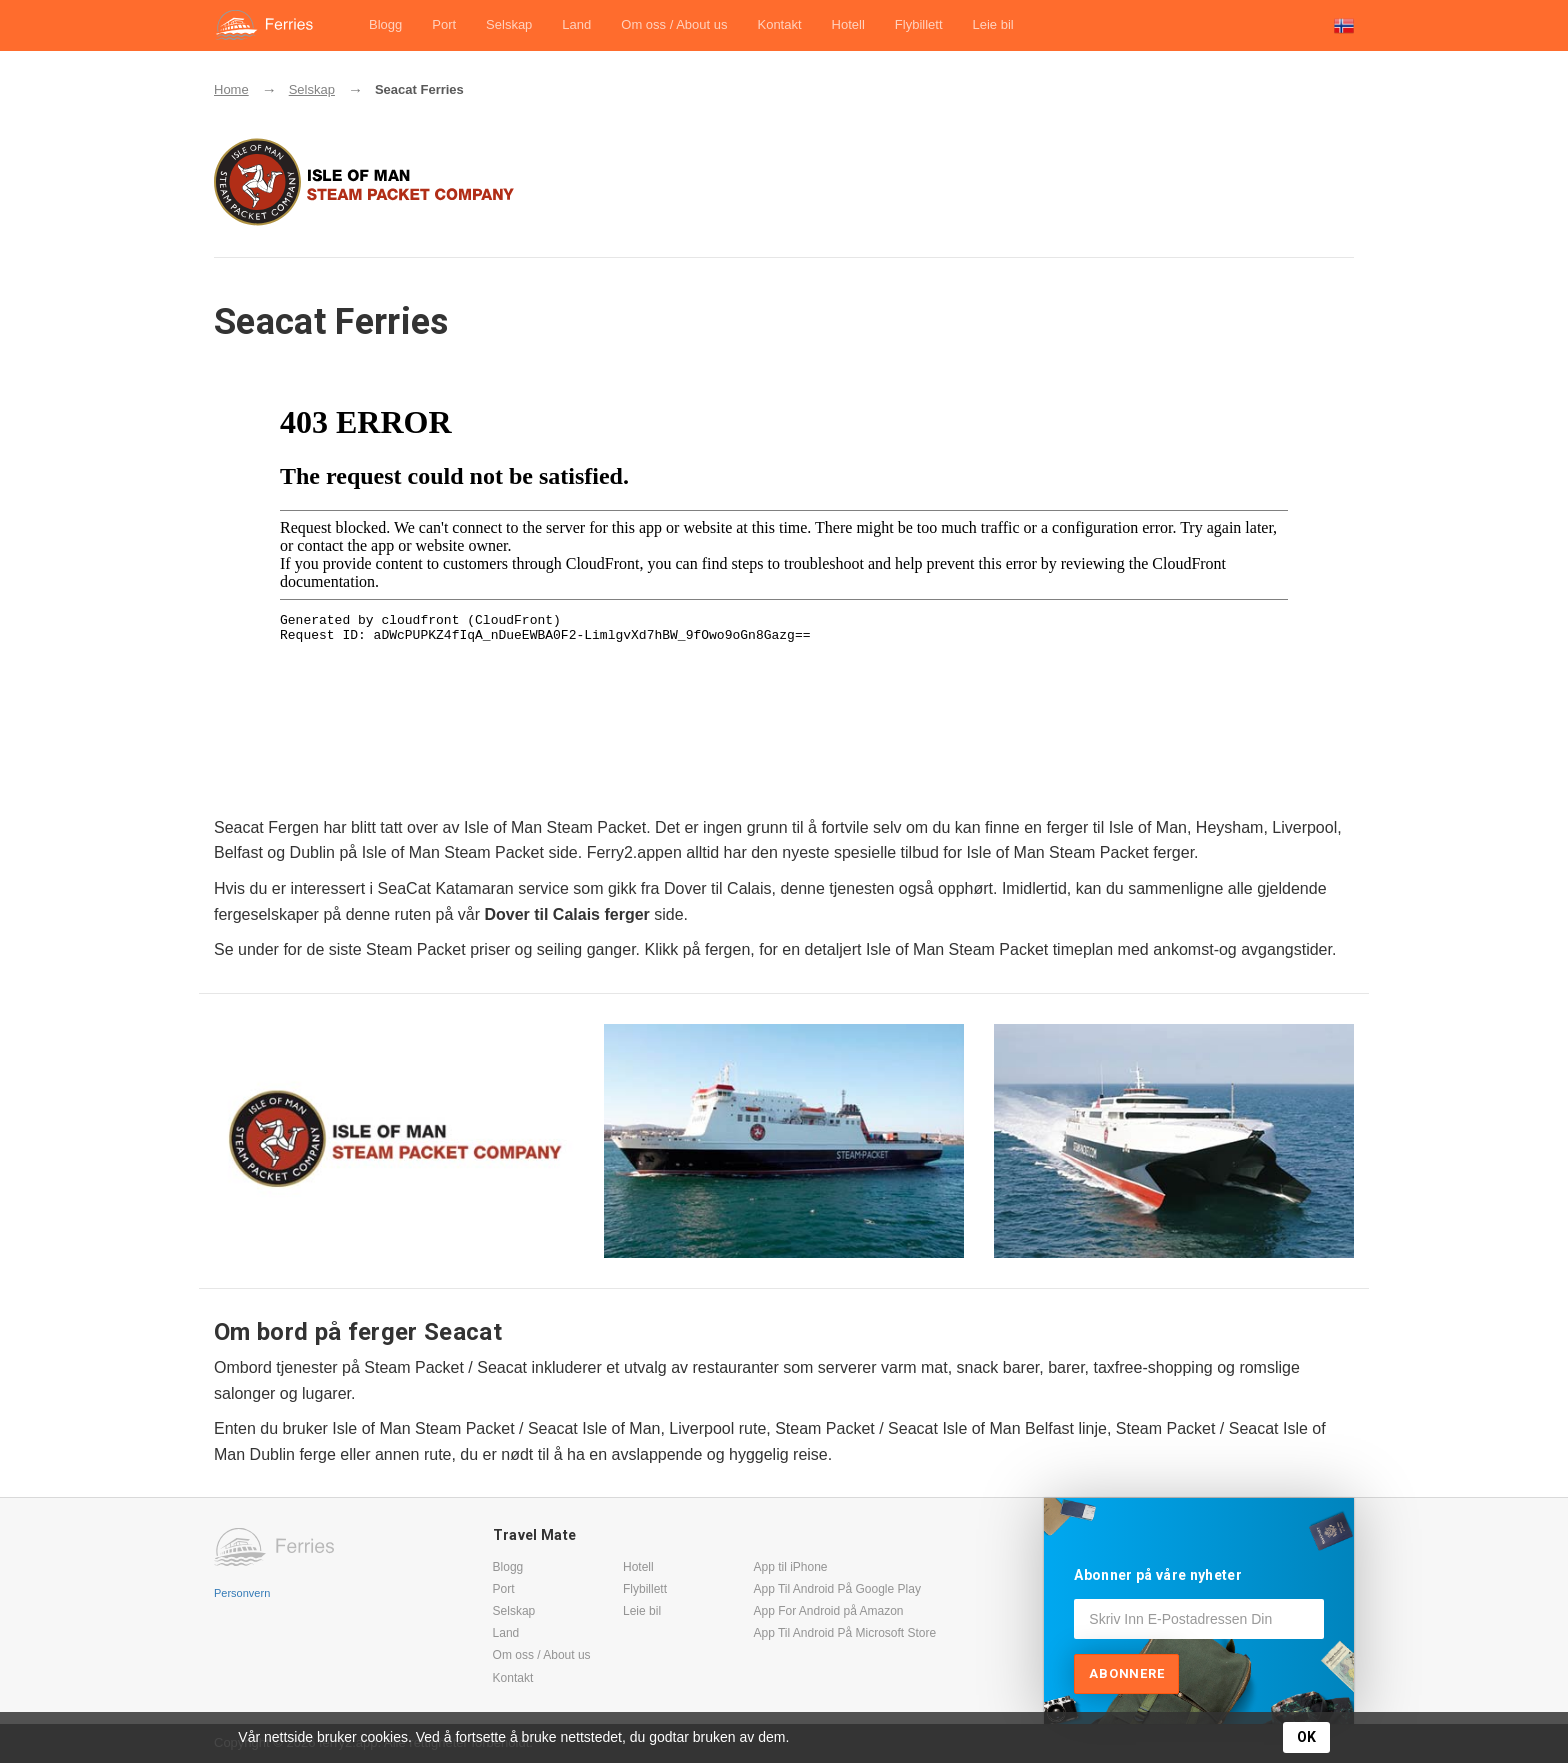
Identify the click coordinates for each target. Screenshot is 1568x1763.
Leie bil (993, 24)
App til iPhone (790, 1567)
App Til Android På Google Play (836, 1589)
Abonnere (1126, 1673)
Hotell (848, 24)
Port (444, 24)
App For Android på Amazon (828, 1611)
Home (231, 89)
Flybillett (919, 24)
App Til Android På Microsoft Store (844, 1633)
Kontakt (779, 24)
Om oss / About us (674, 24)
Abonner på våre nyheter (1158, 1575)
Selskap (509, 24)
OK (1306, 1737)
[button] (1344, 25)
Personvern (242, 1593)
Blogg (385, 24)
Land (576, 24)
